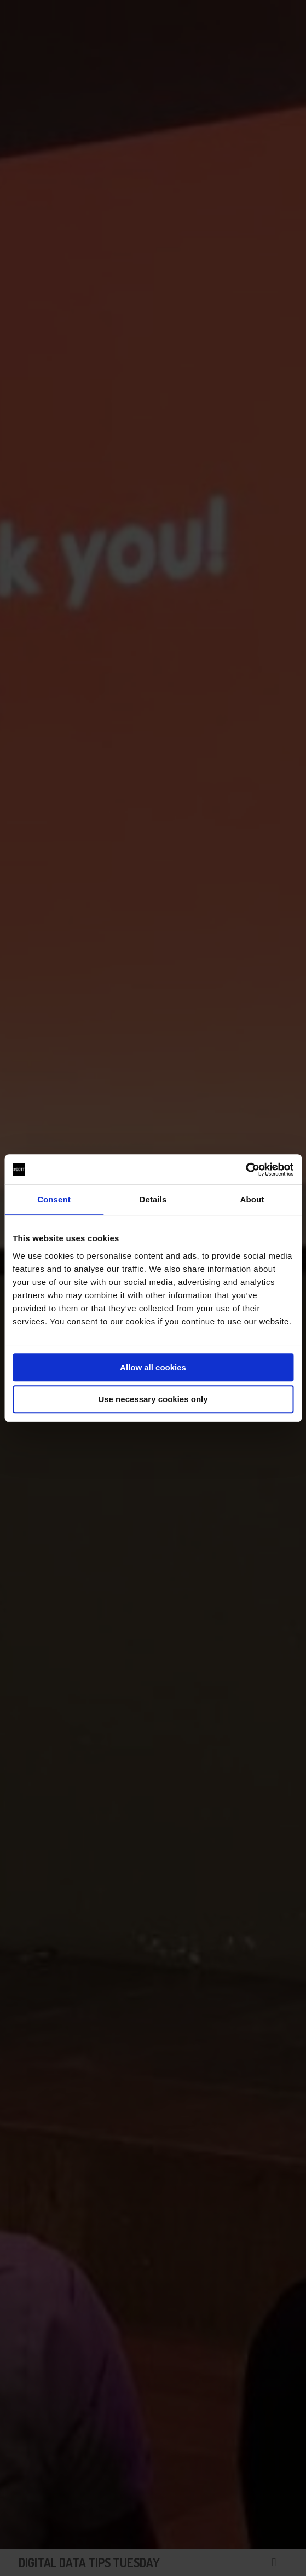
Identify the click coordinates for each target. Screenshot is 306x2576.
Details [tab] (153, 1199)
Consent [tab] (54, 1199)
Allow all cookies (153, 1367)
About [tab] (252, 1199)
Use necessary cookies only (152, 1399)
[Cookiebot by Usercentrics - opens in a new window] (245, 1169)
